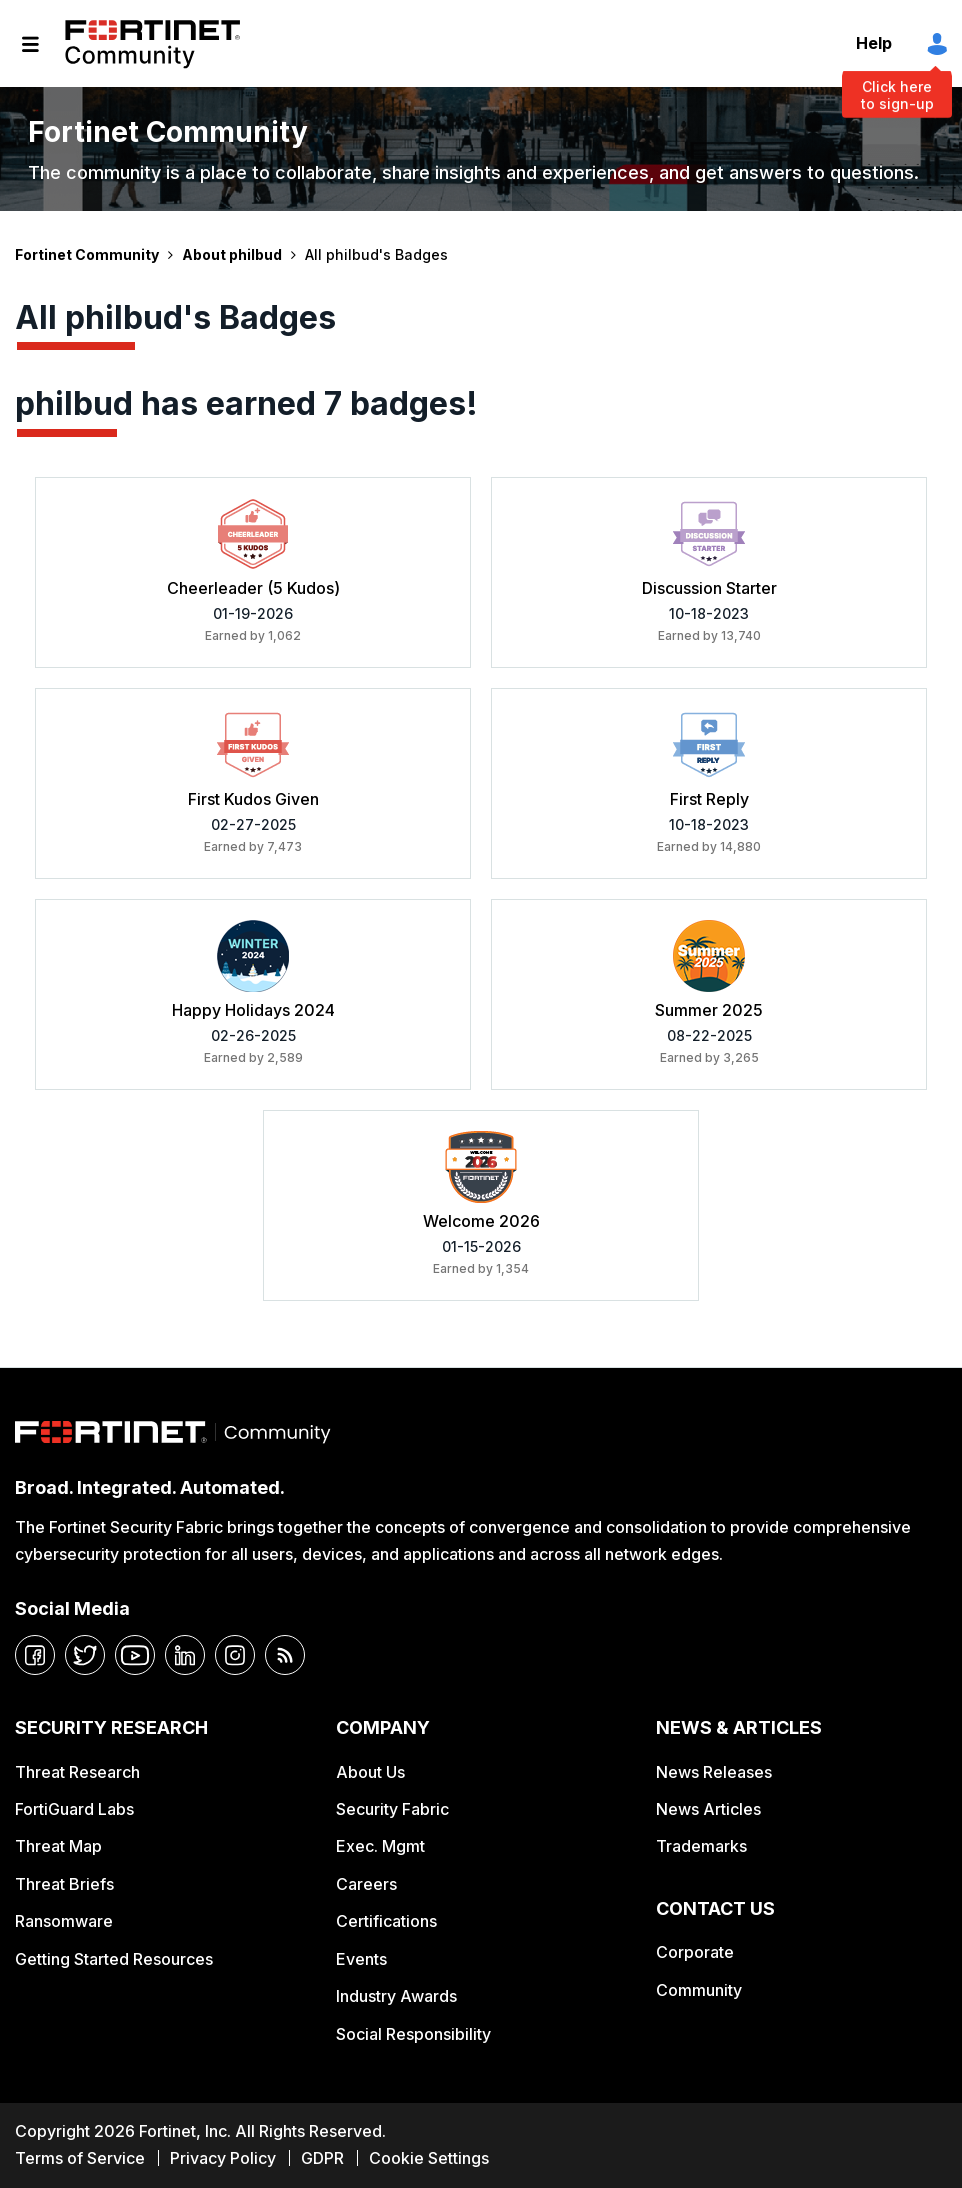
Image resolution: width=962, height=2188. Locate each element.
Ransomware (64, 1921)
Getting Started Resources (114, 1959)
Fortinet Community (152, 44)
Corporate (695, 1952)
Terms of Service (80, 2158)
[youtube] (135, 1655)
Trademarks (701, 1846)
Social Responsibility (413, 2034)
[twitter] (85, 1655)
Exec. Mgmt (380, 1846)
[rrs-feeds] (285, 1655)
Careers (366, 1884)
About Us (370, 1772)
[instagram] (235, 1655)
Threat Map (58, 1846)
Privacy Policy (223, 2158)
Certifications (386, 1921)
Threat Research (77, 1772)
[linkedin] (185, 1655)
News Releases (714, 1772)
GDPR (322, 2158)
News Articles (708, 1809)
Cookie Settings (429, 2158)
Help (874, 43)
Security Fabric (392, 1809)
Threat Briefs (64, 1884)
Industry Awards (396, 1996)
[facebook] (35, 1655)
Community (699, 1990)
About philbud (232, 254)
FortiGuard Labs (74, 1809)
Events (361, 1959)
